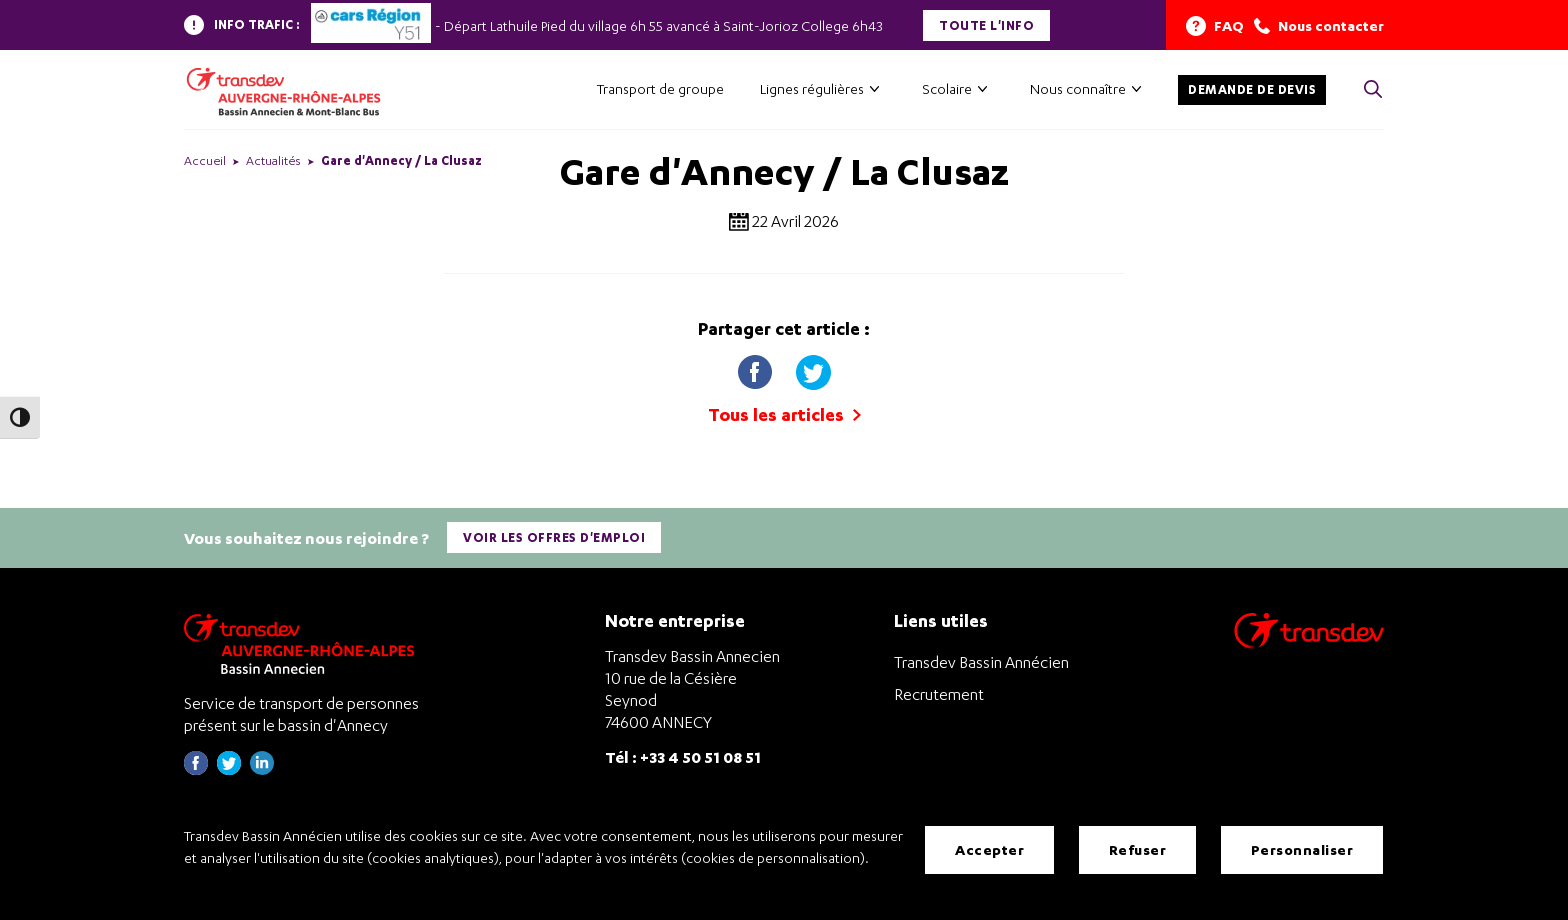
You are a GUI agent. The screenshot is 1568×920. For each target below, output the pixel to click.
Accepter (989, 849)
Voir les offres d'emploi (554, 537)
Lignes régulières (812, 88)
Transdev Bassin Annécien (981, 662)
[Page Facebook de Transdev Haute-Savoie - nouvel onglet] (196, 769)
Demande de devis (1252, 89)
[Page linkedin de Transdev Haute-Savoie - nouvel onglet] (262, 769)
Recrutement (939, 694)
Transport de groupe (660, 88)
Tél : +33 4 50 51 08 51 (683, 756)
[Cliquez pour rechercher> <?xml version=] (1373, 90)
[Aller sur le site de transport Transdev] (1309, 643)
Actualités (273, 160)
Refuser (1138, 849)
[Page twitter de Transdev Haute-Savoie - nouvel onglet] (229, 769)
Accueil (205, 160)
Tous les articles (784, 414)
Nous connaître (1078, 88)
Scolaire (947, 88)
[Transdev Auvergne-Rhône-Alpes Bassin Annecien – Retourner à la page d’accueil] (304, 643)
